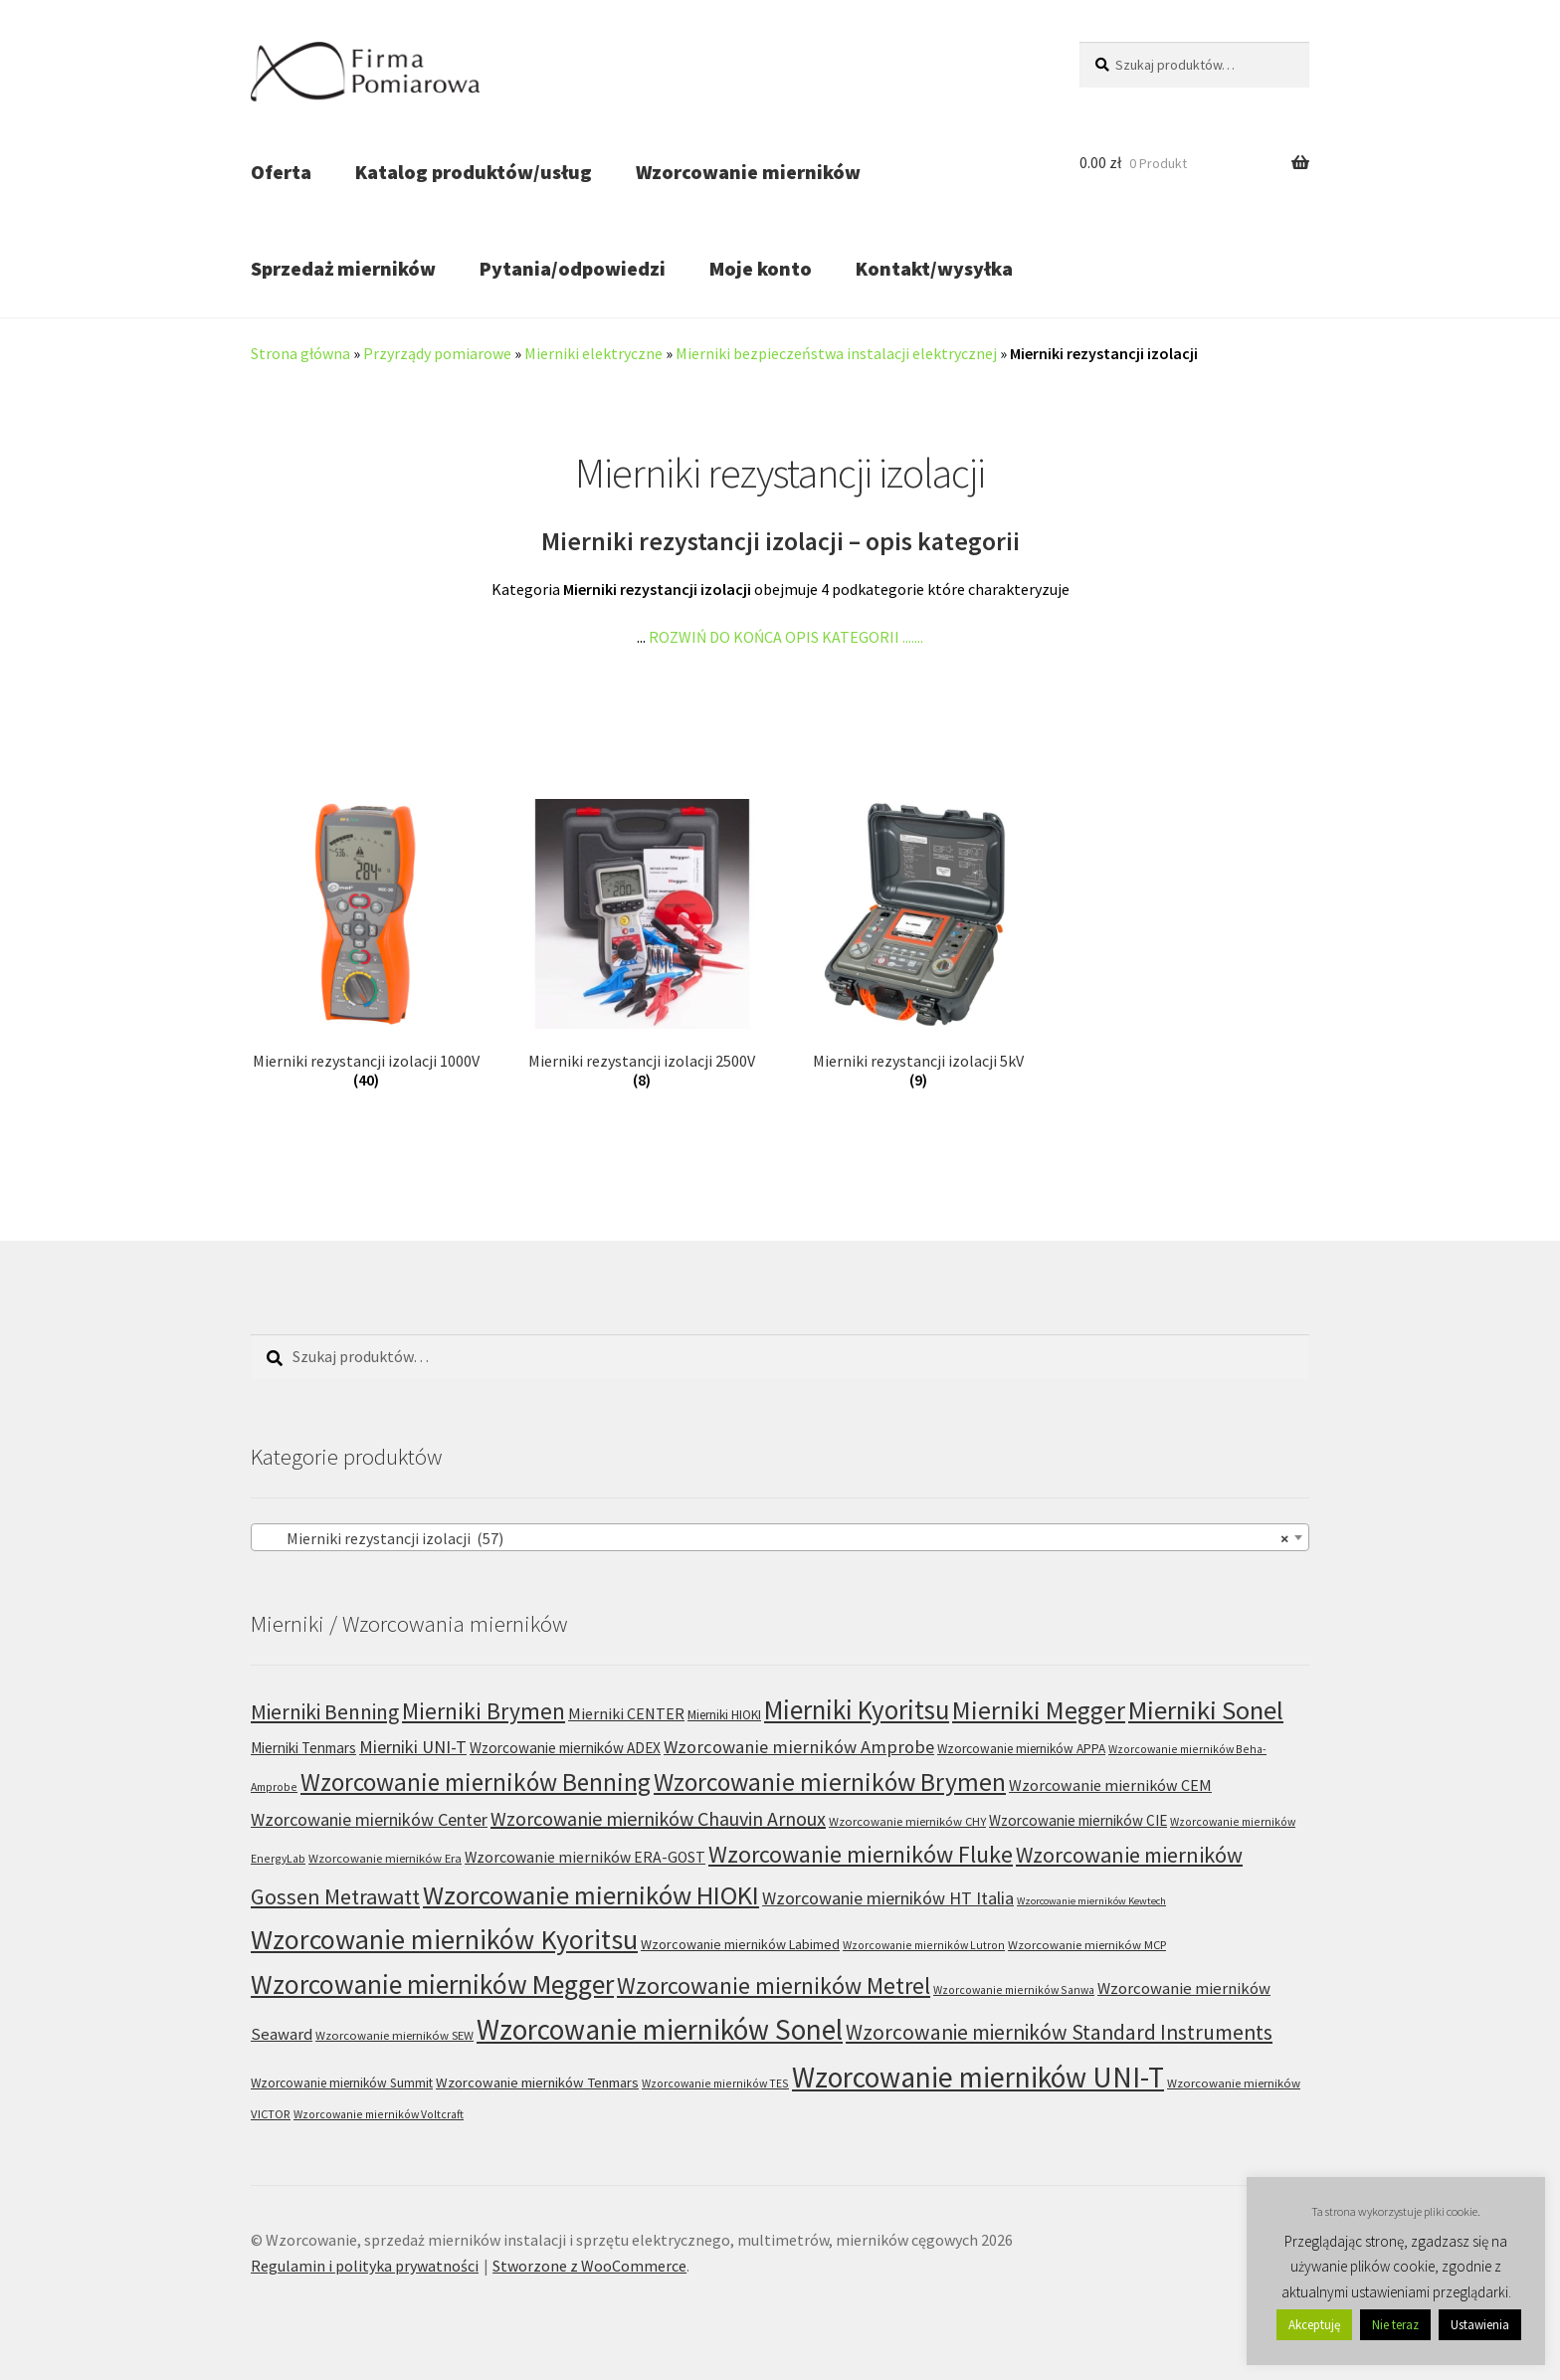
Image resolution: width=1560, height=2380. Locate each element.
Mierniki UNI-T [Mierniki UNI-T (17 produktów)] (413, 1746)
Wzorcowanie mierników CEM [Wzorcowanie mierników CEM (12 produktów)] (1110, 1785)
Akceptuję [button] (1314, 2324)
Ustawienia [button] (1480, 2324)
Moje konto (760, 268)
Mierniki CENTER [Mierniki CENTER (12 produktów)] (626, 1713)
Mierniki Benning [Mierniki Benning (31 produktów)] (325, 1711)
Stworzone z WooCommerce (589, 2266)
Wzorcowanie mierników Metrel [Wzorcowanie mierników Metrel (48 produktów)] (773, 1986)
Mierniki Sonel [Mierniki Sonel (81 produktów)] (1205, 1709)
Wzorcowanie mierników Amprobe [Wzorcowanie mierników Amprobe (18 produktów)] (799, 1746)
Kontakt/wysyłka (934, 268)
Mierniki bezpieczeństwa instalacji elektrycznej (836, 353)
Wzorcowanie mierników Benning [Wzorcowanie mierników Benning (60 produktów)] (475, 1782)
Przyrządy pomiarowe (437, 353)
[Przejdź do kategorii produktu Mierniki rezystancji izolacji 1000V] (366, 945)
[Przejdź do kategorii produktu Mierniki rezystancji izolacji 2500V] (642, 945)
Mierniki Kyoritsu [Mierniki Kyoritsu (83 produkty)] (856, 1709)
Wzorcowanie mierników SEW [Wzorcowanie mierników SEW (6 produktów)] (394, 2035)
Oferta (281, 171)
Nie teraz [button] (1395, 2324)
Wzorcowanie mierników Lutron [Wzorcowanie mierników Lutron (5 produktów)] (924, 1944)
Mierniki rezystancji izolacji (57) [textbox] (774, 1538)
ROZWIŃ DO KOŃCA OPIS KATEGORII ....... (786, 637)
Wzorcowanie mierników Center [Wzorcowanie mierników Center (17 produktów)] (369, 1819)
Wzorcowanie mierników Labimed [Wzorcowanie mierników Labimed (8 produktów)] (740, 1944)
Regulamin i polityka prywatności (365, 2266)
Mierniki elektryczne (593, 353)
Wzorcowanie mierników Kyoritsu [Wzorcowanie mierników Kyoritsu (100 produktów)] (444, 1939)
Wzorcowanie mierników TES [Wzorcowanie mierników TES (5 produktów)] (715, 2083)
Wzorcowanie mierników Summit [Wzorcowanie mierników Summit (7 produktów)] (342, 2083)
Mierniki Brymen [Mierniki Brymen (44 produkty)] (483, 1710)
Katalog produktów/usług (473, 171)
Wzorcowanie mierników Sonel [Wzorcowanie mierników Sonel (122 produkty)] (660, 2029)
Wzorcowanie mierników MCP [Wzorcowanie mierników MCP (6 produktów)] (1087, 1944)
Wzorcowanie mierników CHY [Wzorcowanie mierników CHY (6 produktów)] (907, 1821)
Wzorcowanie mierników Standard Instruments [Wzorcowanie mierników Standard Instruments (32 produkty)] (1059, 2032)
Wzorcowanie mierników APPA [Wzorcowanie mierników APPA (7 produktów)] (1021, 1748)
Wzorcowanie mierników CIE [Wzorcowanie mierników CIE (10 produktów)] (1078, 1820)
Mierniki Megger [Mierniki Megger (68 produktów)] (1038, 1710)
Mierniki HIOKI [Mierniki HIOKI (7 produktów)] (724, 1714)
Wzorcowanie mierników (748, 171)
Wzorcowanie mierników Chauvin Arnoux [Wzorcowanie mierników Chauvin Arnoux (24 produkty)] (658, 1818)
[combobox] (780, 1537)
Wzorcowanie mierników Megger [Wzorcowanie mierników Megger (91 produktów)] (432, 1984)
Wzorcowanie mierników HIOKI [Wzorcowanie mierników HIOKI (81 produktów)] (591, 1895)
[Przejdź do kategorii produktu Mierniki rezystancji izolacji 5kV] (918, 945)
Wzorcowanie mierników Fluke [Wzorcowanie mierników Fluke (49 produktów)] (860, 1854)
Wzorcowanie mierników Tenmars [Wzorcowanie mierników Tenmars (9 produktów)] (537, 2082)
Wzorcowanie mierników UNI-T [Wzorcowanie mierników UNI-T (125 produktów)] (978, 2077)
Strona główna (300, 353)
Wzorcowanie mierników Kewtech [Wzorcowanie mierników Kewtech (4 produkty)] (1091, 1900)
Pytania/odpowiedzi (573, 268)
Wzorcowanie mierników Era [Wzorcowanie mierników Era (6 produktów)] (385, 1858)
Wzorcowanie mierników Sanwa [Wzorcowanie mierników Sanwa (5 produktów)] (1013, 1989)
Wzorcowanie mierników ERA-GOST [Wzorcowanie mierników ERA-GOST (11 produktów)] (585, 1857)
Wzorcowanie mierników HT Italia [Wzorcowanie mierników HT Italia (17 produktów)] (888, 1897)
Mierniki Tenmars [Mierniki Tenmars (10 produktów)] (303, 1747)
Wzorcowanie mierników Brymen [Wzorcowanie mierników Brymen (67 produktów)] (830, 1782)
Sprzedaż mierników (343, 268)
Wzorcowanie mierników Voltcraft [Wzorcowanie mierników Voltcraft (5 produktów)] (378, 2113)
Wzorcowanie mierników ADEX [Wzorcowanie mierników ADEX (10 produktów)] (565, 1747)
